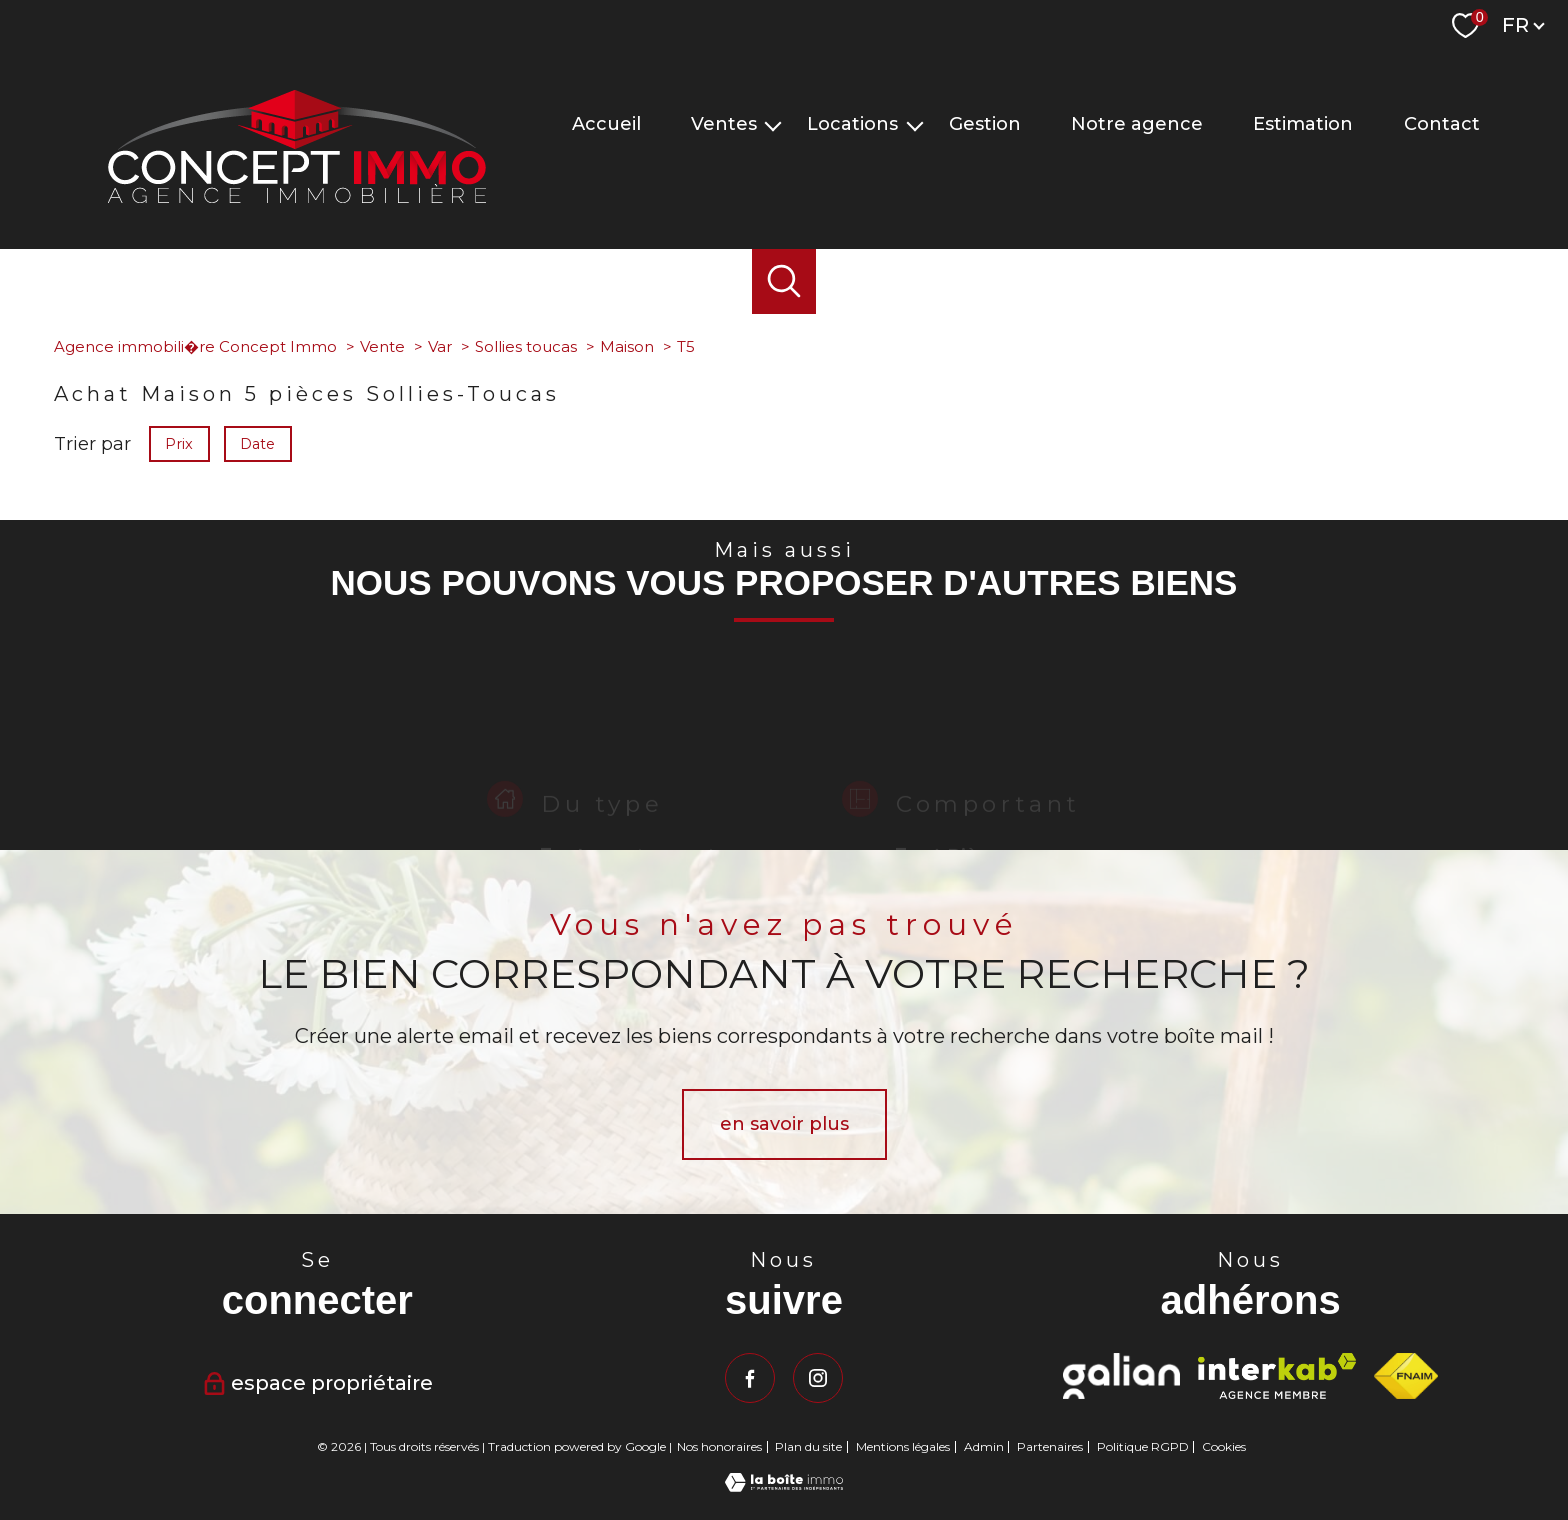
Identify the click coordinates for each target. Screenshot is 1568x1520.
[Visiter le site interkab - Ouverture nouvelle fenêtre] (1277, 1376)
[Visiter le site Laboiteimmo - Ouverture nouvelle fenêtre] (784, 1486)
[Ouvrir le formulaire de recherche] (784, 281)
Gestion (985, 124)
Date (258, 443)
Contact (1442, 124)
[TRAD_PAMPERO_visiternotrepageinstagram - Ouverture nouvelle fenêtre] (818, 1378)
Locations (852, 124)
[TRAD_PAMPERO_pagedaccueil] (297, 197)
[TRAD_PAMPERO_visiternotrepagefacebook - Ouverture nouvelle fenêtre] (750, 1378)
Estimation (1303, 124)
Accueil (606, 124)
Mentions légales (903, 1446)
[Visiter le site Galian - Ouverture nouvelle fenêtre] (1121, 1376)
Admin (984, 1446)
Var (440, 346)
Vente (382, 346)
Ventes (724, 124)
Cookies (1224, 1447)
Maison (627, 346)
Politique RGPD (1143, 1446)
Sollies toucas (526, 346)
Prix (179, 443)
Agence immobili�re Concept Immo (195, 346)
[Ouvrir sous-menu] (773, 124)
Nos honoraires (719, 1446)
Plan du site (808, 1446)
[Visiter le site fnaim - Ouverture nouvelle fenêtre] (1405, 1376)
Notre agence (1137, 124)
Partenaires (1050, 1446)
